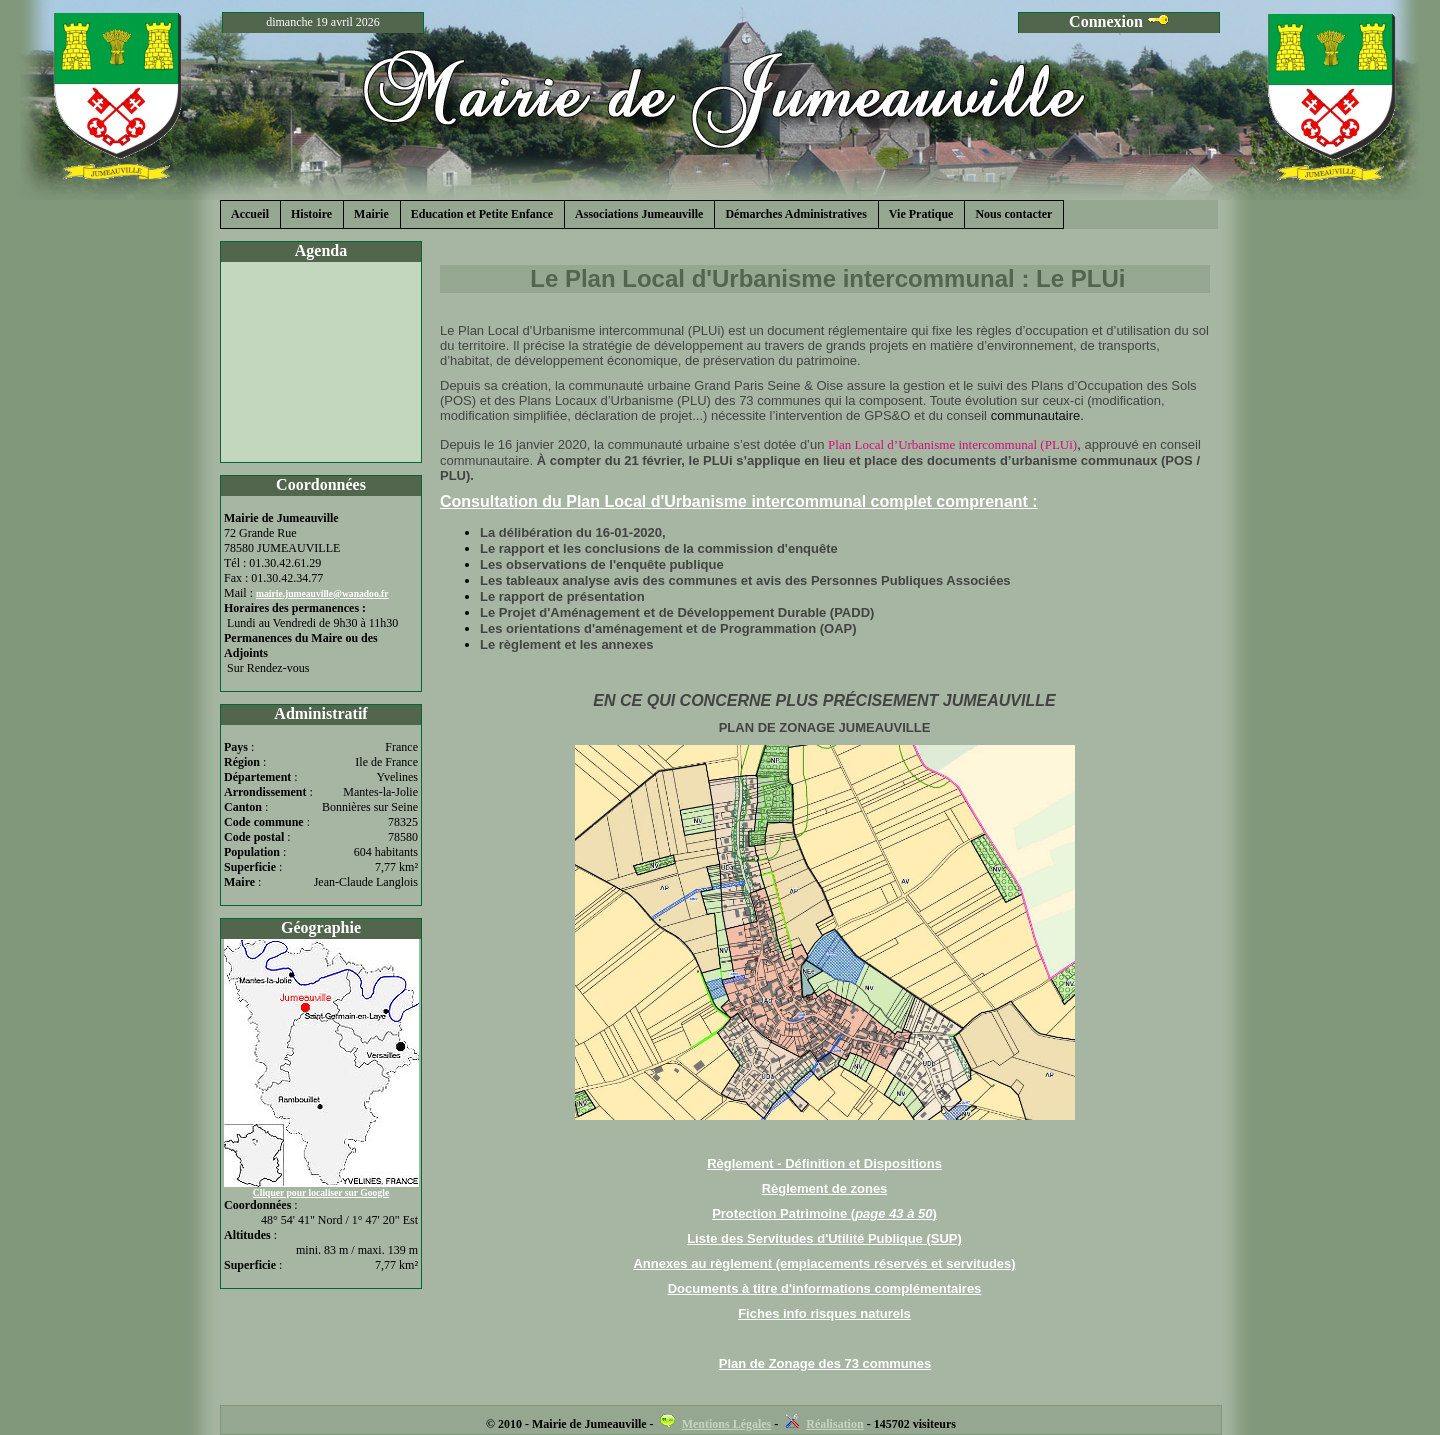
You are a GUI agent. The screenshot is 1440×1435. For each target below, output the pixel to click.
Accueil (250, 214)
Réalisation (834, 1424)
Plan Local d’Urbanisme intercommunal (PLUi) (952, 444)
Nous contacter (1013, 214)
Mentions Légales (727, 1424)
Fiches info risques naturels (824, 1313)
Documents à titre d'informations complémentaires (825, 1288)
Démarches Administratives (795, 214)
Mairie (371, 214)
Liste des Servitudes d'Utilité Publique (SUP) (824, 1238)
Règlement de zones (825, 1188)
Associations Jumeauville (639, 214)
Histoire (311, 214)
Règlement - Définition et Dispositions (824, 1163)
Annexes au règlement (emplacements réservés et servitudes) (824, 1263)
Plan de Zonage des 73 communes (825, 1363)
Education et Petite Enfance (482, 214)
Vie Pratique (921, 214)
